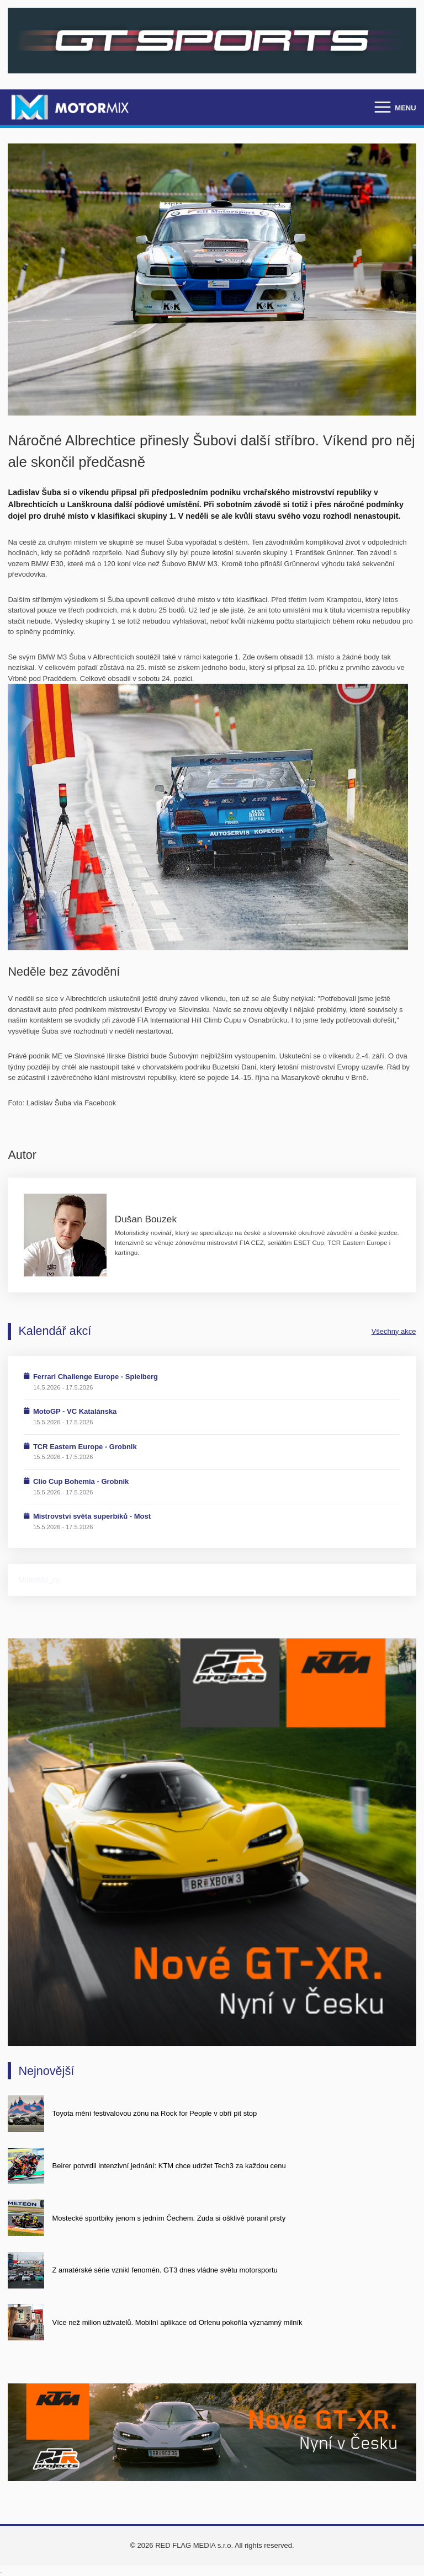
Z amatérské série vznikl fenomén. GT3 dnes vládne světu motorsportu (165, 2270)
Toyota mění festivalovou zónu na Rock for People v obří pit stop (154, 2113)
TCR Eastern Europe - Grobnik (85, 1447)
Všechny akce (394, 1331)
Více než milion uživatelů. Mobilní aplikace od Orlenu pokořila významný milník (177, 2322)
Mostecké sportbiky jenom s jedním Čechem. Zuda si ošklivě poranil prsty (169, 2218)
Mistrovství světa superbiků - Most (92, 1516)
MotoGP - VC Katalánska (74, 1411)
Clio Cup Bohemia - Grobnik (81, 1481)
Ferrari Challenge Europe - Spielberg (95, 1376)
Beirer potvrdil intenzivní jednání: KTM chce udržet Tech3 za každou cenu (169, 2166)
